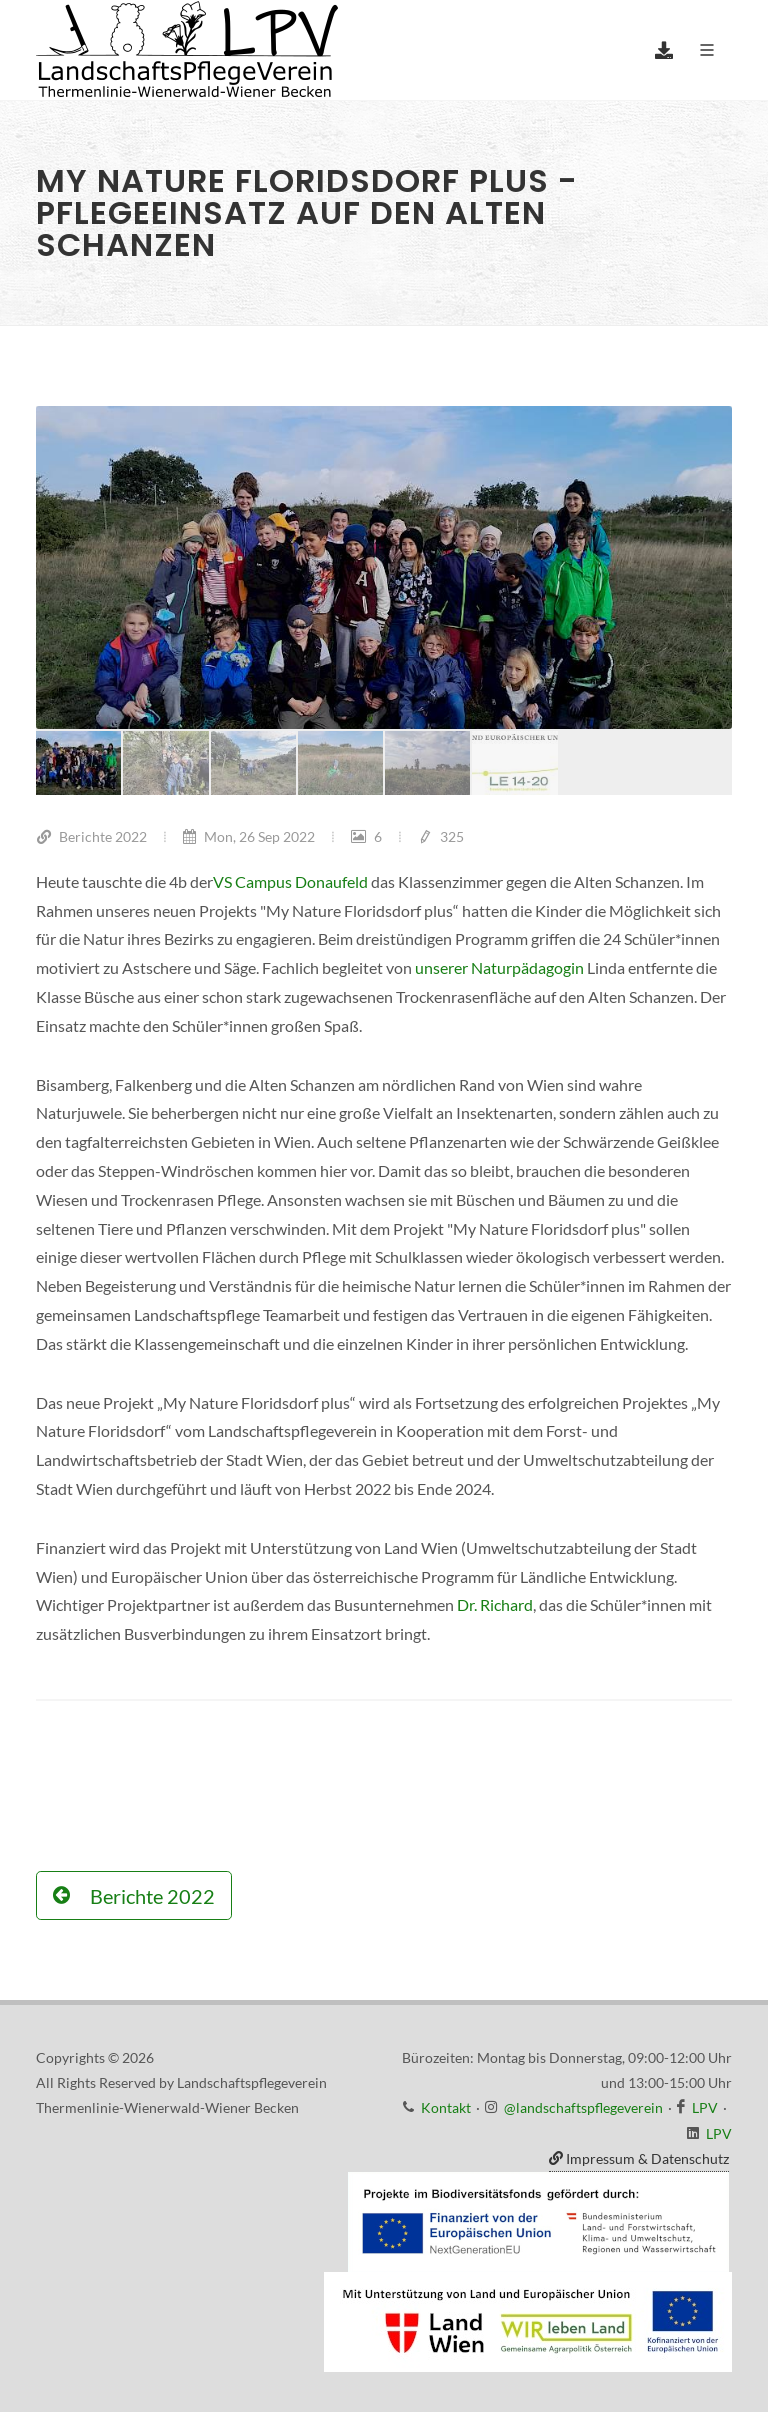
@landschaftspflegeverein (583, 2107)
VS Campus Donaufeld (290, 881)
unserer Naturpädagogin (499, 967)
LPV (705, 2107)
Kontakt (446, 2107)
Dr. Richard (495, 1604)
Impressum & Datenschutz (639, 2158)
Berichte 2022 (91, 836)
